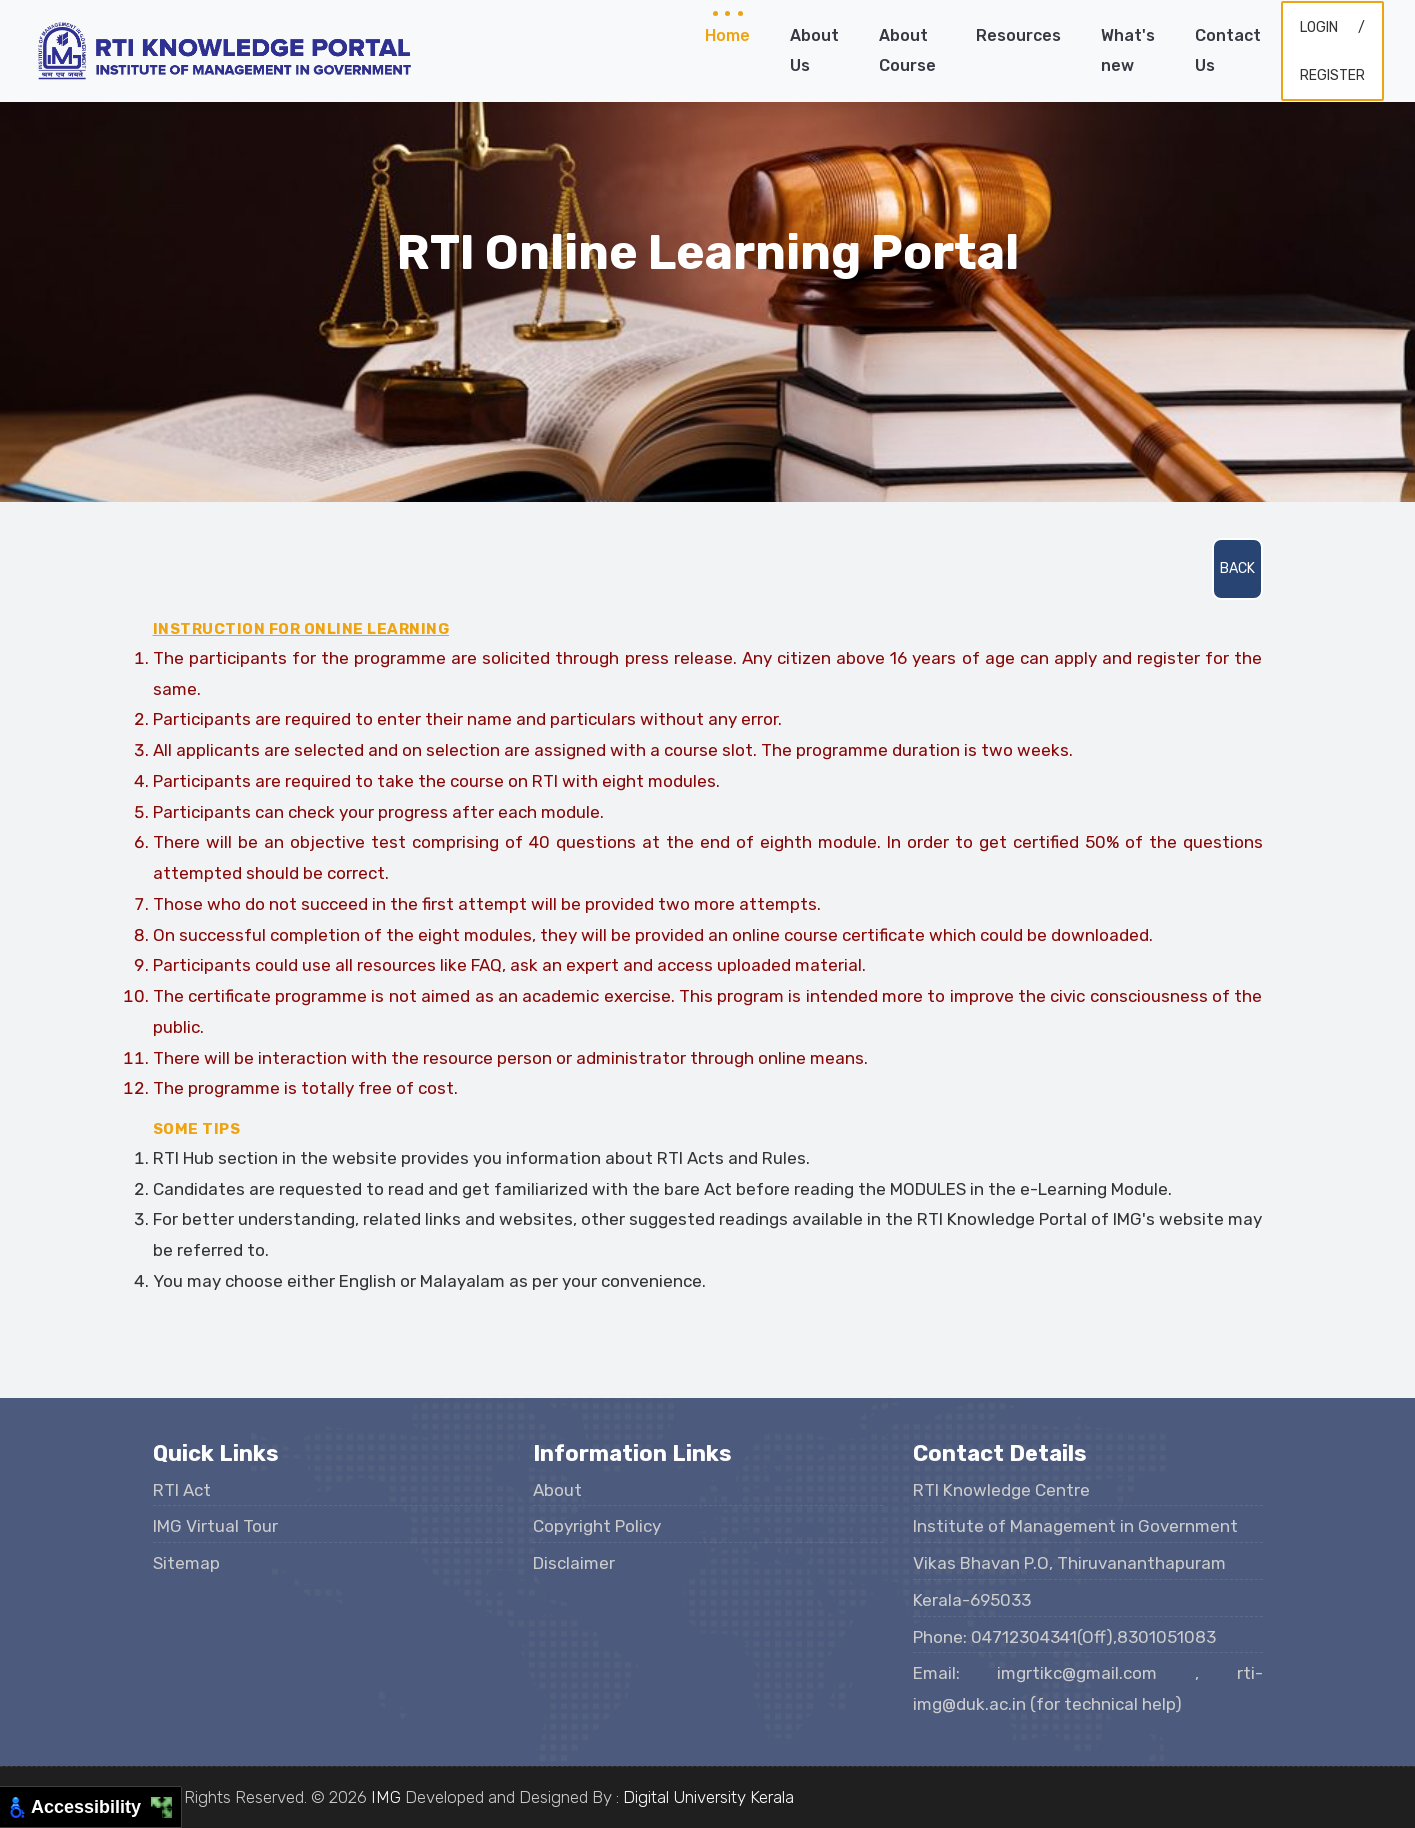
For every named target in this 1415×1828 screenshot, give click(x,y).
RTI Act (182, 1490)
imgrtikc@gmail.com (1096, 1673)
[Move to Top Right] (167, 1802)
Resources (1018, 35)
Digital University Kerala (708, 1797)
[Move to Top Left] (156, 1802)
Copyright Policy (597, 1526)
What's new (1128, 50)
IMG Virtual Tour (215, 1526)
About (557, 1490)
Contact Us (1228, 50)
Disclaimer (574, 1563)
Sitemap (186, 1563)
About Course (907, 50)
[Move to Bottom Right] (167, 1813)
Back (1237, 568)
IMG (386, 1797)
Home (727, 35)
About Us (814, 50)
